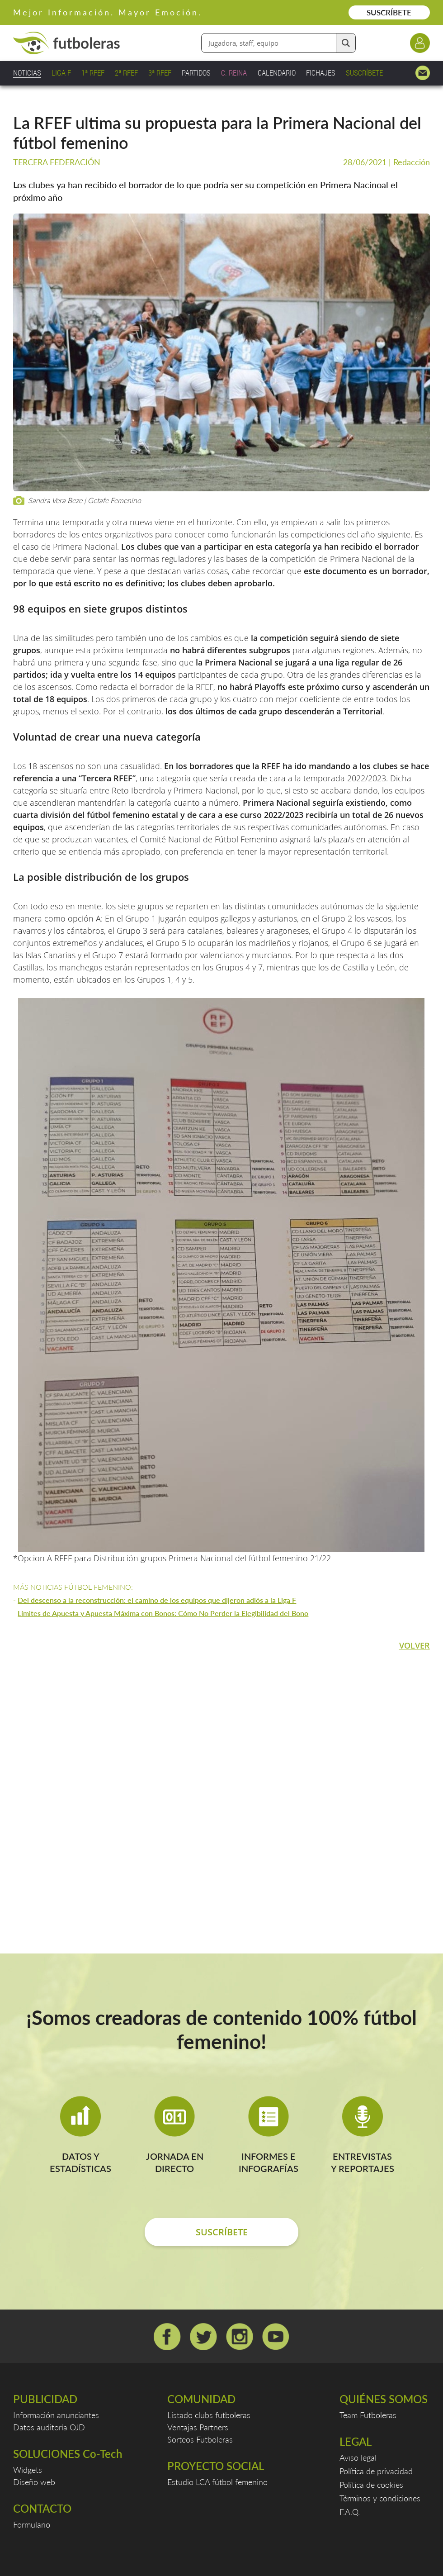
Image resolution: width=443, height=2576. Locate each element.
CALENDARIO (277, 72)
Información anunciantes (56, 2415)
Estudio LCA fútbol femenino (217, 2482)
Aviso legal (358, 2457)
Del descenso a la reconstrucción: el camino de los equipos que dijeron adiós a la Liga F (157, 1600)
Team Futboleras (367, 2415)
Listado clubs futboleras (208, 2415)
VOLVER (414, 1645)
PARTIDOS (196, 72)
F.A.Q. (349, 2512)
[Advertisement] (221, 1782)
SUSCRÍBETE (389, 12)
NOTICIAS (27, 72)
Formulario (31, 2524)
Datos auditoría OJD (49, 2427)
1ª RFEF (92, 72)
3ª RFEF (159, 72)
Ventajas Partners (197, 2427)
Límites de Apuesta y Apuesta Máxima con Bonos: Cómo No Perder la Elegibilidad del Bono (163, 1613)
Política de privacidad (376, 2471)
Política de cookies (371, 2485)
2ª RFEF (126, 72)
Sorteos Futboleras (200, 2439)
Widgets (27, 2470)
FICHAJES (320, 72)
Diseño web (34, 2482)
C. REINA (234, 72)
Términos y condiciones (379, 2498)
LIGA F (61, 72)
